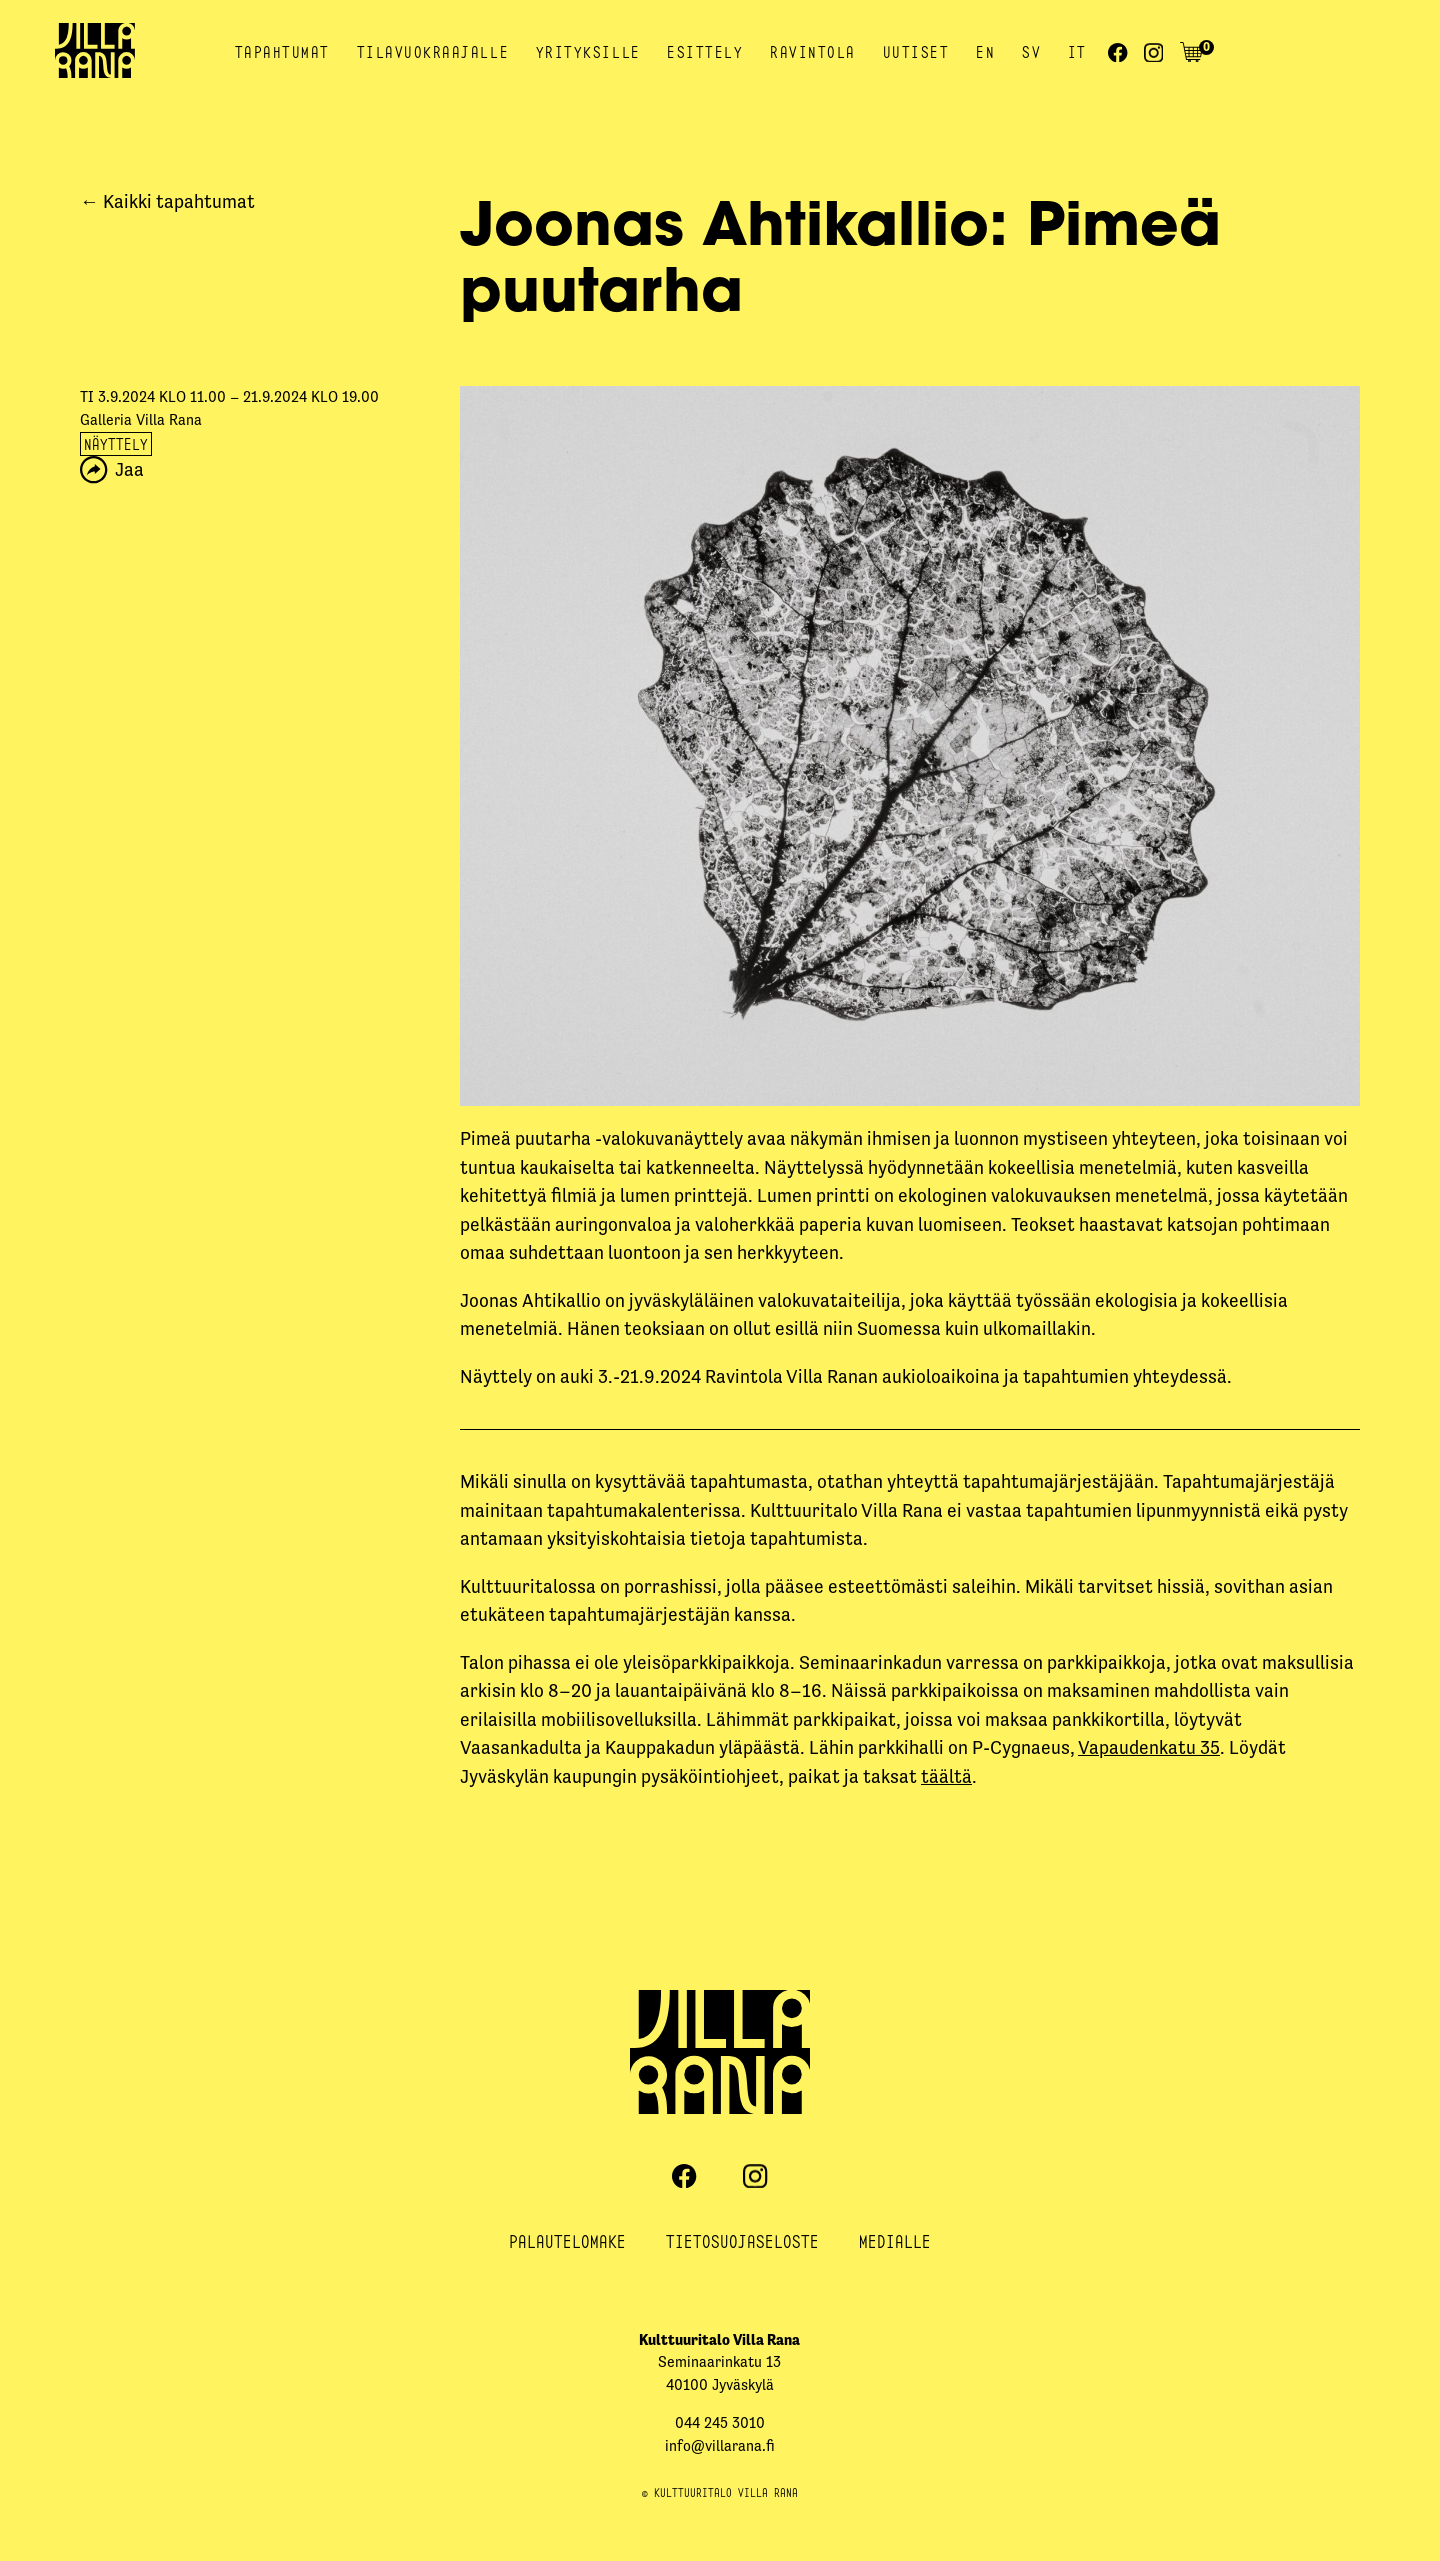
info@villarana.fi (720, 2445)
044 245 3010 (720, 2422)
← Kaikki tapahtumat (167, 201)
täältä (946, 1776)
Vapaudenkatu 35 (1149, 1747)
